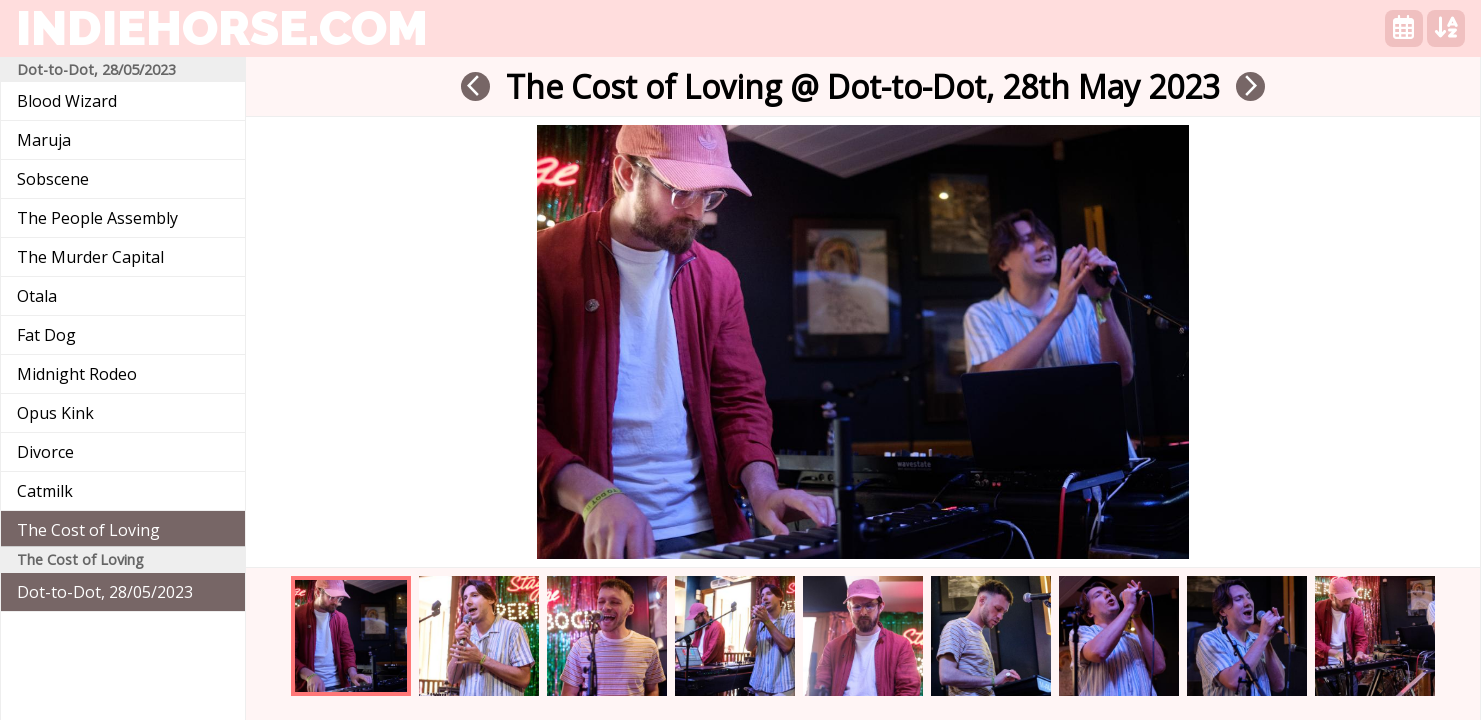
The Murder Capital (90, 257)
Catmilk (45, 491)
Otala (37, 296)
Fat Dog (46, 335)
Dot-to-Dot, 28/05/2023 (105, 592)
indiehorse (222, 28)
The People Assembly (97, 218)
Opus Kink (55, 413)
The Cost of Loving (88, 530)
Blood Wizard (67, 101)
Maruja (44, 140)
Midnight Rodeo (77, 374)
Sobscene (53, 179)
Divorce (45, 452)
